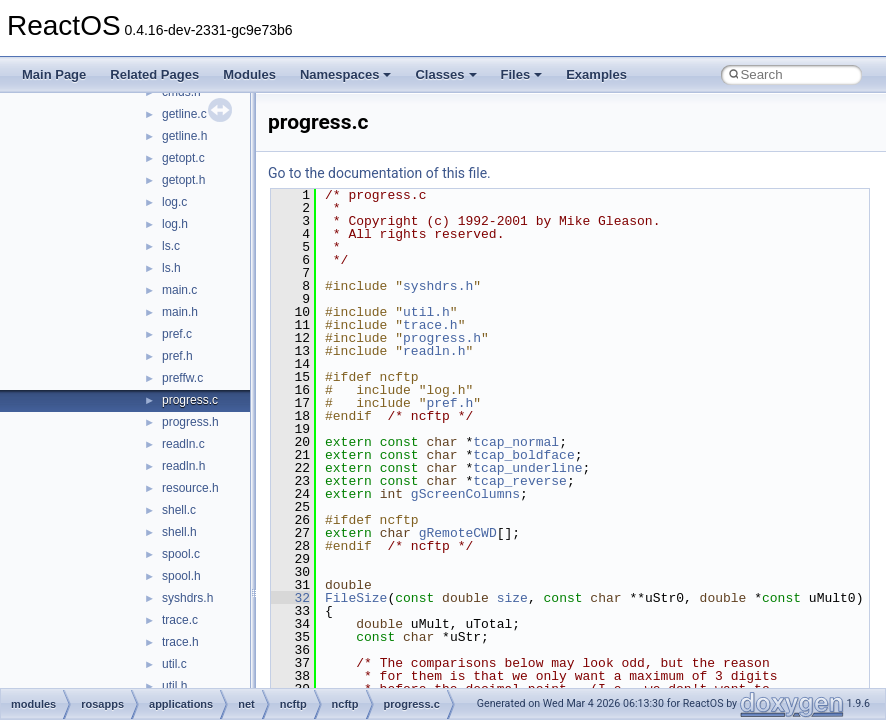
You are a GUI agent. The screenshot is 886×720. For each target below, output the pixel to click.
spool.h (181, 576)
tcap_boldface (523, 455)
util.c (174, 664)
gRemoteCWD (458, 533)
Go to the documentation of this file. (379, 173)
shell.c (179, 510)
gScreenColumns (465, 494)
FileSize (356, 598)
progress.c (190, 400)
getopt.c (183, 158)
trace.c (180, 620)
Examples (596, 74)
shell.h (179, 532)
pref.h (177, 356)
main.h (180, 312)
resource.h (190, 488)
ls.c (171, 246)
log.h (175, 224)
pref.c (177, 334)
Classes (445, 74)
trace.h (180, 642)
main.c (179, 290)
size (512, 598)
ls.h (171, 268)
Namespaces (346, 74)
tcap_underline (527, 468)
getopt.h (183, 180)
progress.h (190, 422)
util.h (174, 686)
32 (290, 598)
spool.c (181, 554)
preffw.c (182, 378)
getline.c (184, 114)
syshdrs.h (187, 598)
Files (522, 74)
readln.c (183, 444)
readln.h (183, 466)
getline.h (184, 136)
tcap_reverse (520, 481)
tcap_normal (516, 442)
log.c (174, 202)
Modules (249, 74)
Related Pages (154, 74)
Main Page (54, 74)
